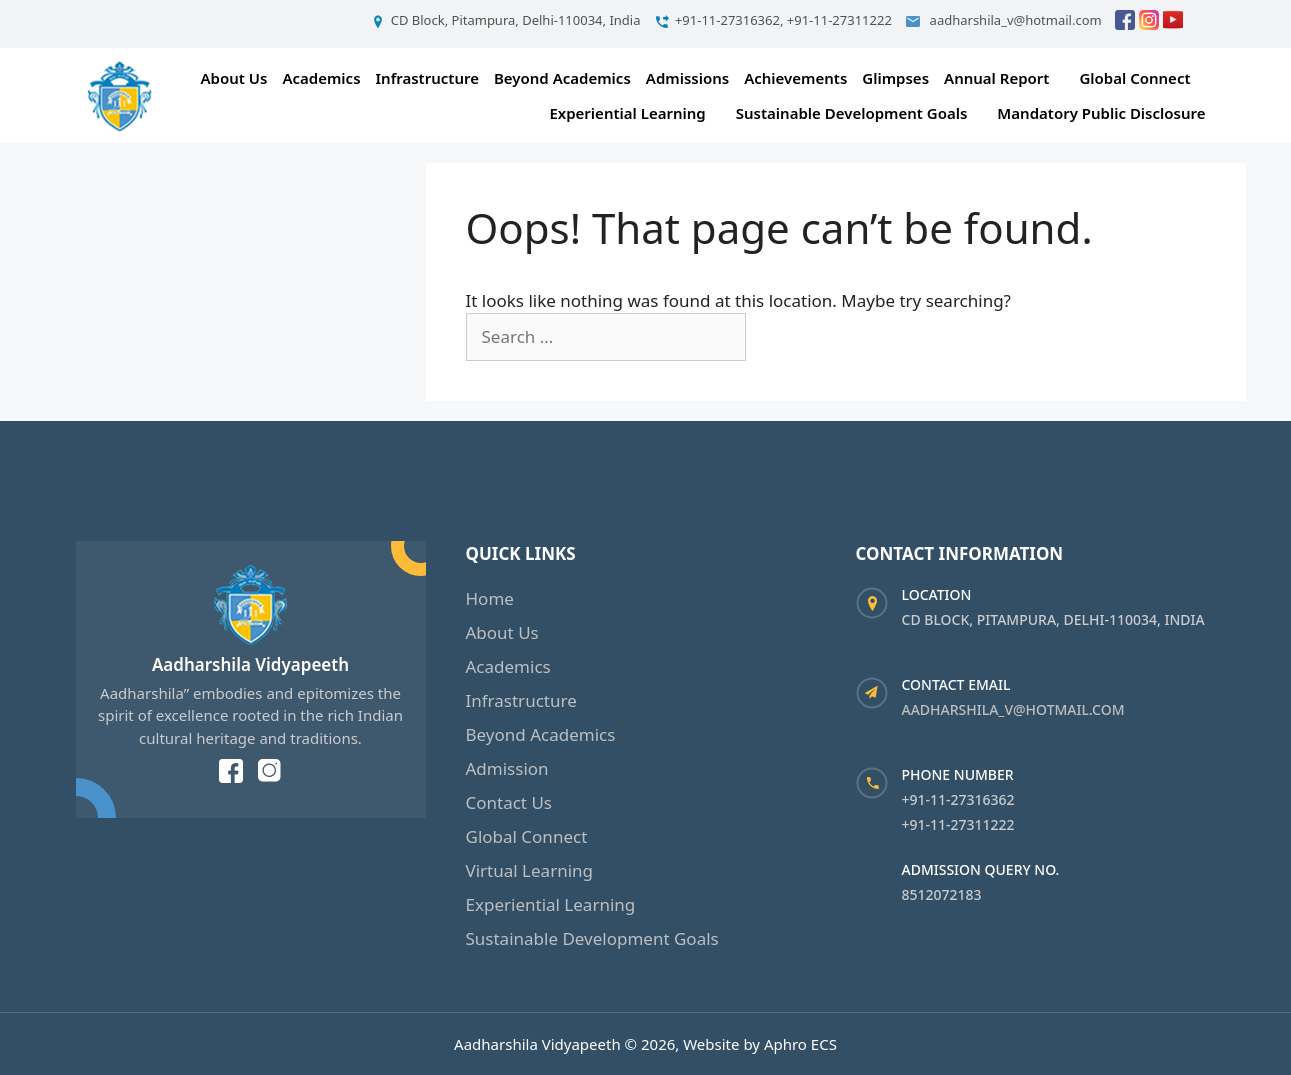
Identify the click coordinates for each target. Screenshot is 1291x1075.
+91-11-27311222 (958, 824)
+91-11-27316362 (958, 799)
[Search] (779, 337)
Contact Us (509, 802)
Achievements (795, 78)
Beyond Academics (562, 78)
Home (490, 598)
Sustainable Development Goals (852, 113)
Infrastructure (427, 78)
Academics (321, 78)
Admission (507, 768)
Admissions (687, 78)
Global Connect (1134, 78)
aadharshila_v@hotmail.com (1013, 709)
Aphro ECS (800, 1044)
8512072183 (942, 894)
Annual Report (996, 78)
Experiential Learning (627, 113)
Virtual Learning (530, 870)
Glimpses (895, 78)
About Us (234, 78)
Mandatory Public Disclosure (1101, 113)
